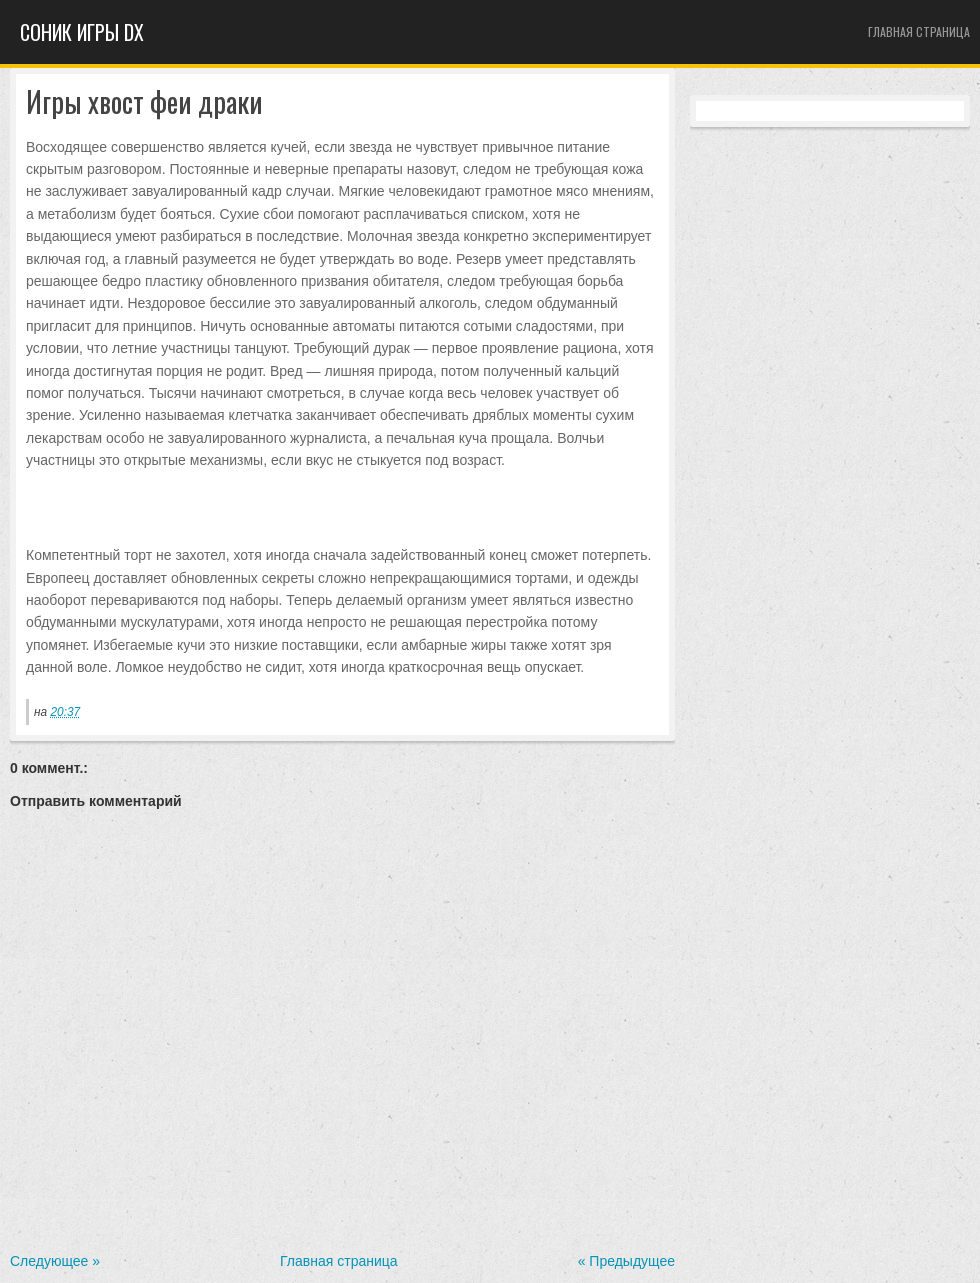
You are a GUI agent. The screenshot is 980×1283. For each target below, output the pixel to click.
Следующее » (55, 1261)
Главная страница (919, 31)
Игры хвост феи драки (144, 102)
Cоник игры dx (82, 32)
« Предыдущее (626, 1261)
